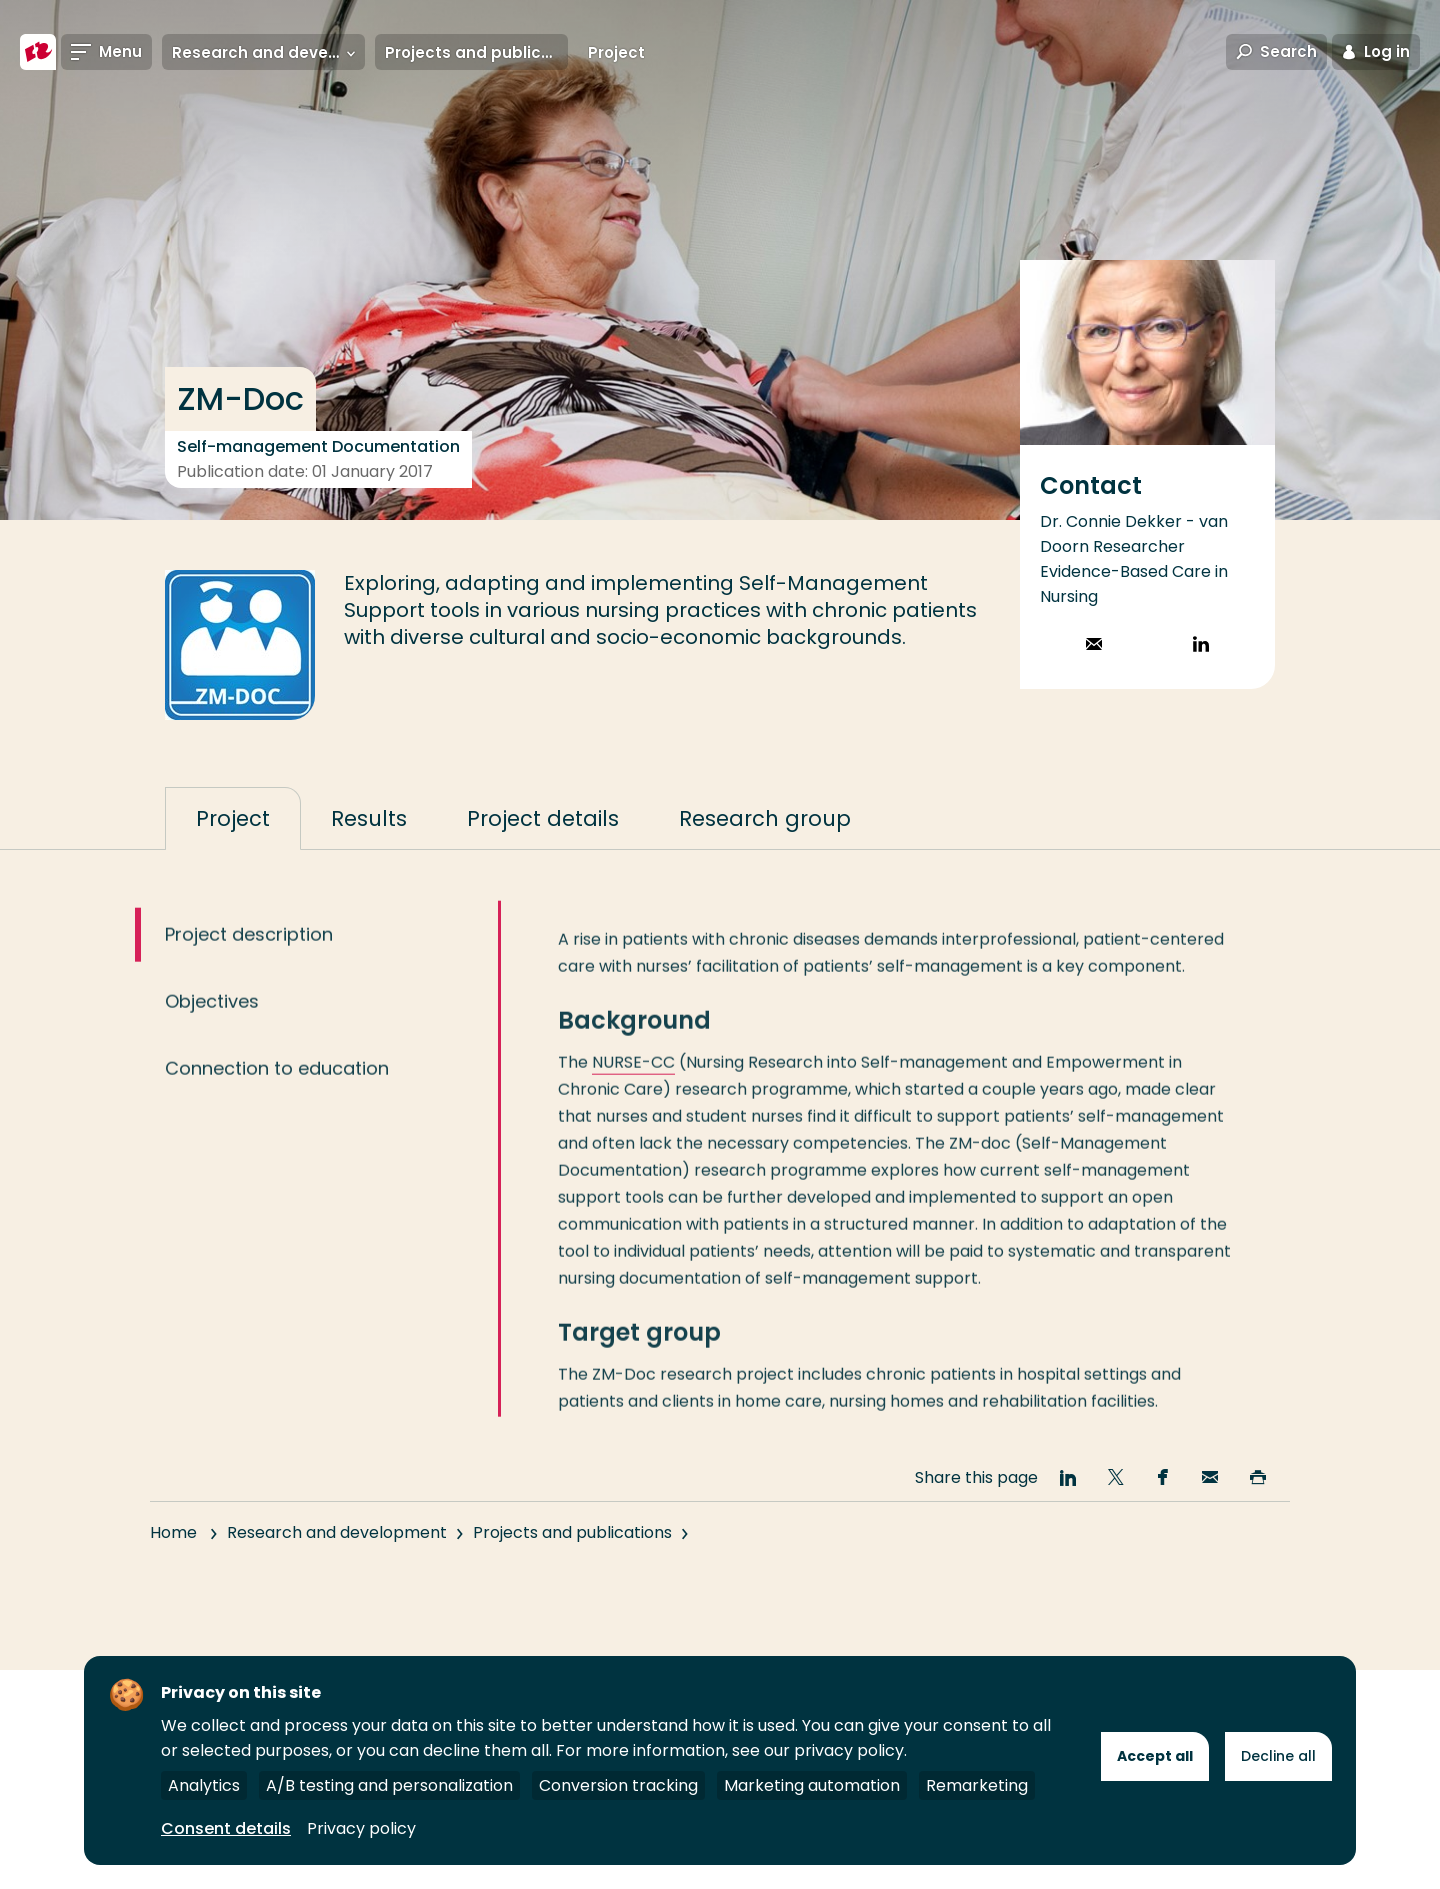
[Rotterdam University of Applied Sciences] (38, 52)
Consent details (226, 1828)
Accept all (1155, 1756)
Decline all (1278, 1756)
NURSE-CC (633, 1082)
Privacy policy (361, 1828)
